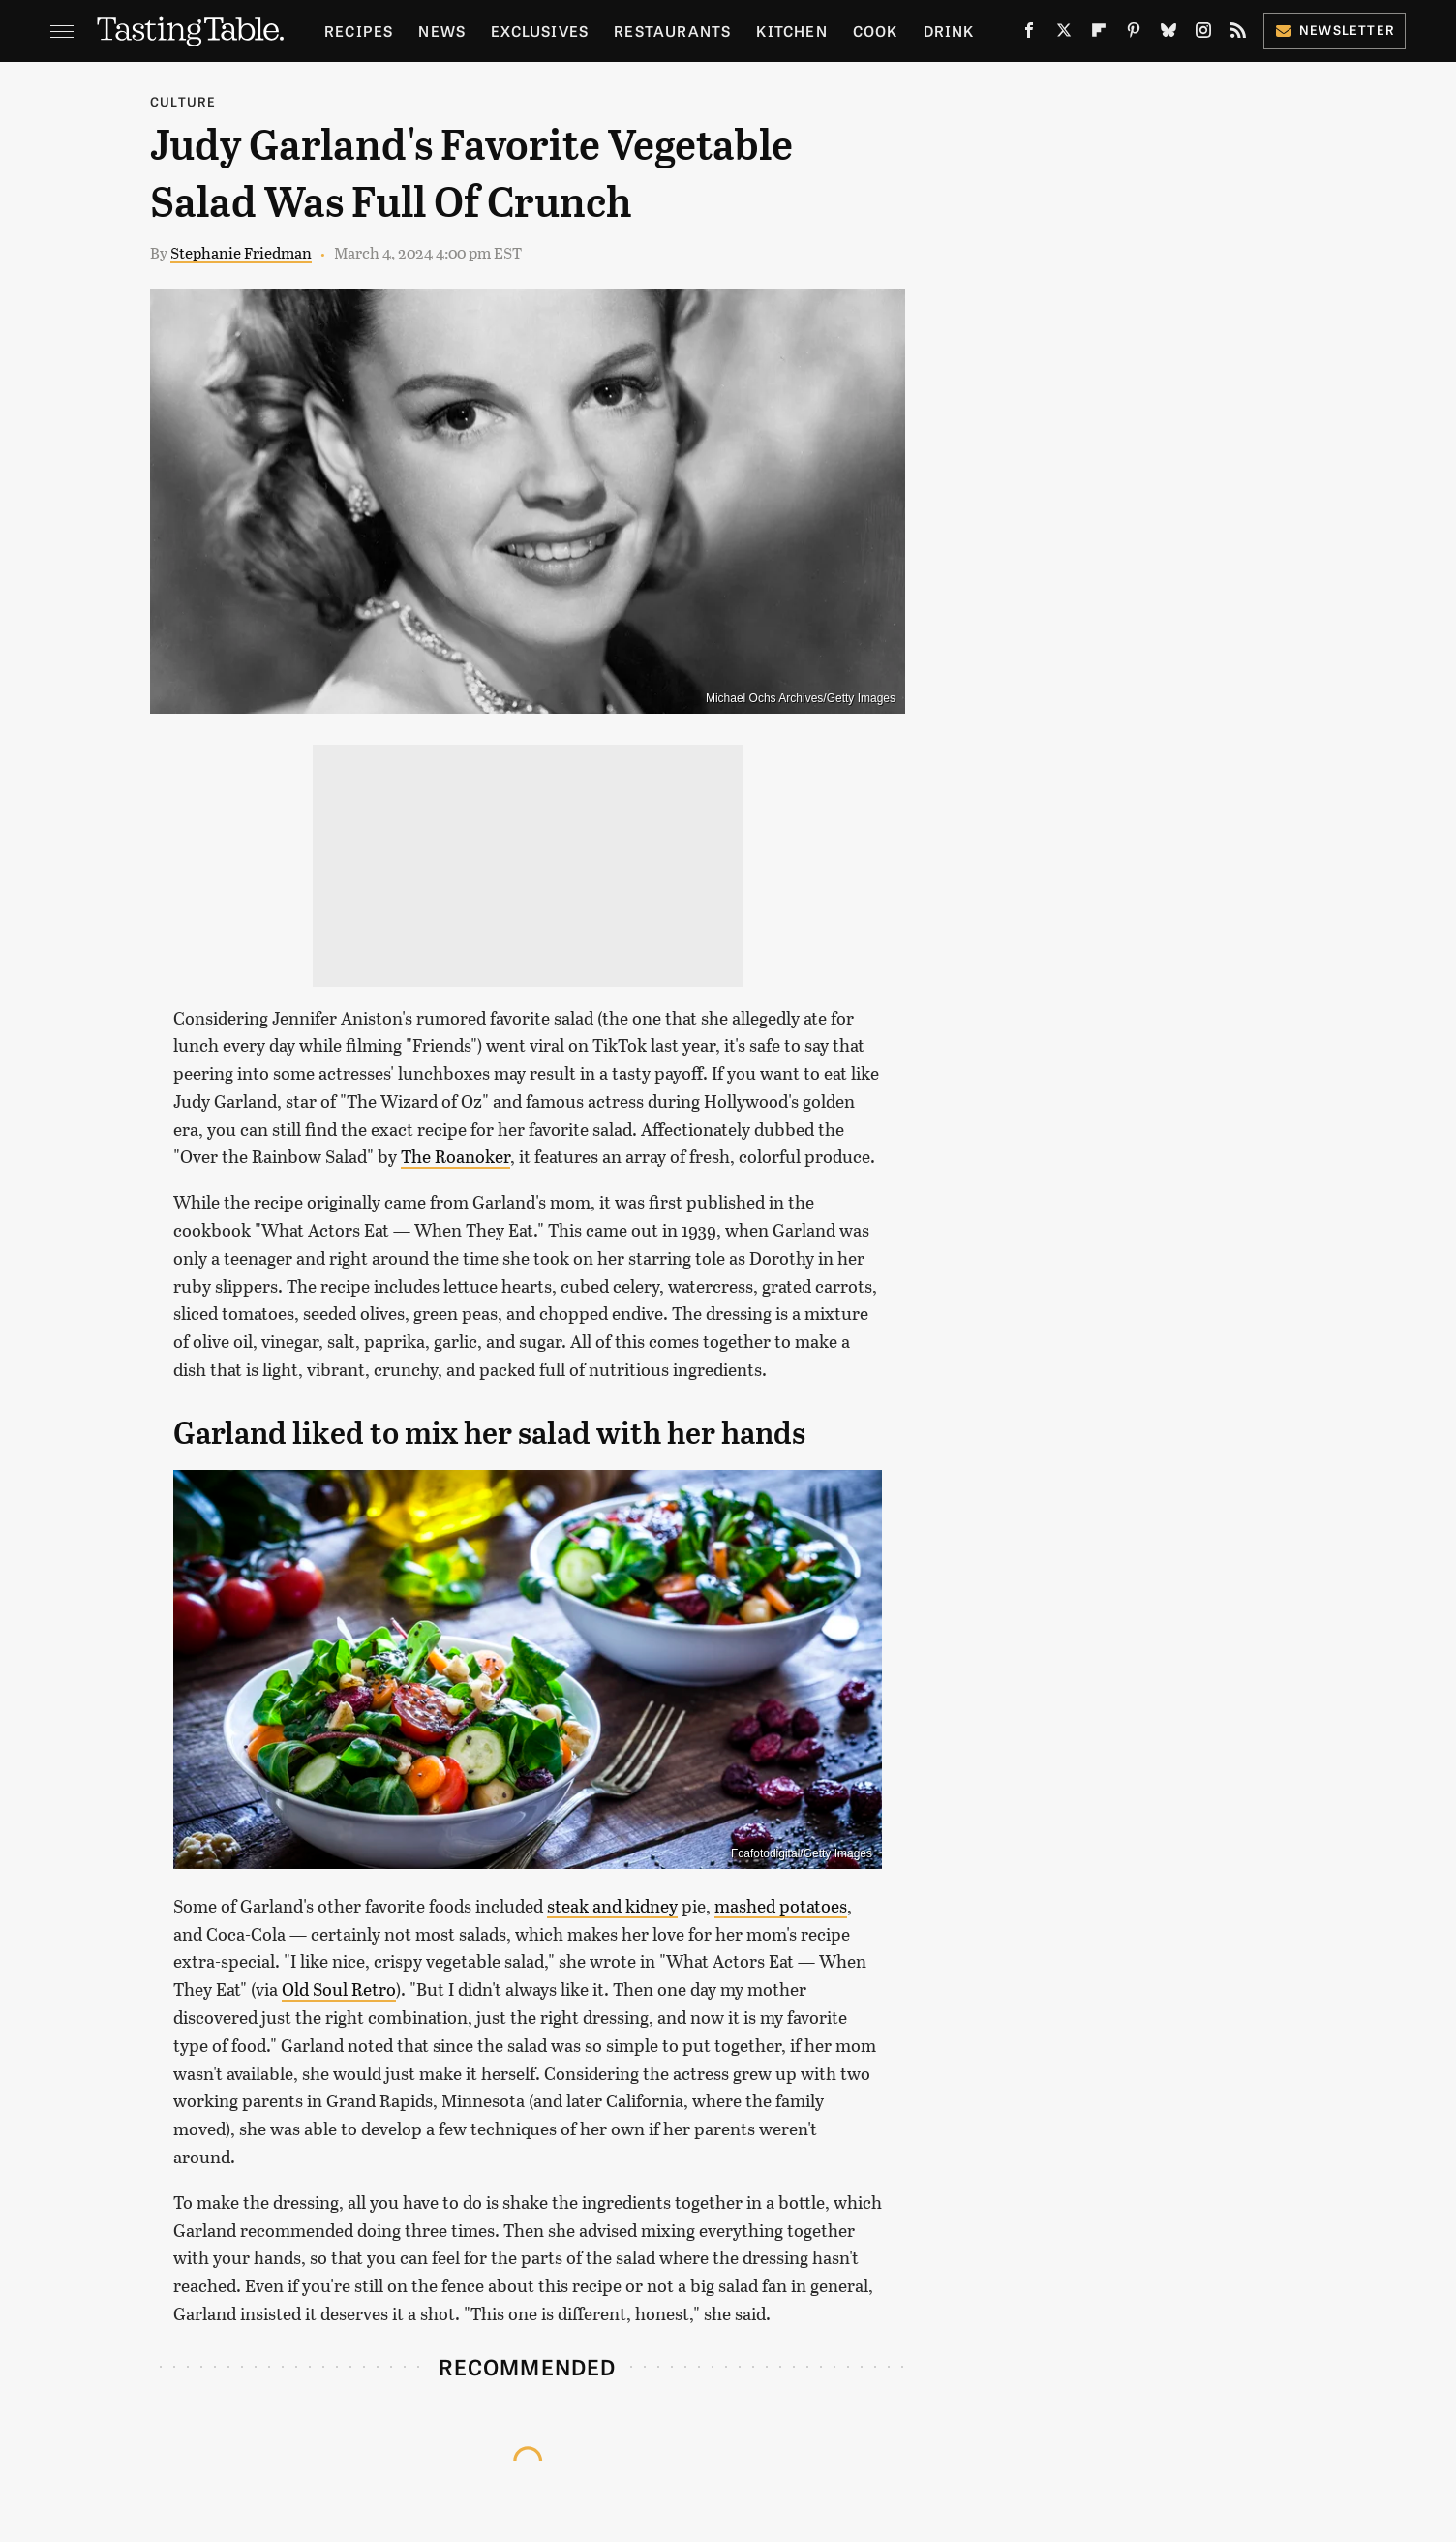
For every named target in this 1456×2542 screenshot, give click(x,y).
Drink (949, 30)
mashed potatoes (780, 1905)
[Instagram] (1203, 34)
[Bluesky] (1168, 34)
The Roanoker (455, 1156)
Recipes (358, 30)
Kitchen (791, 30)
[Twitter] (1064, 34)
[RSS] (1238, 34)
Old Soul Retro (339, 1989)
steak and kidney (612, 1905)
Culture (183, 101)
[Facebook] (1029, 34)
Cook (875, 30)
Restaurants (672, 30)
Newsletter (1334, 29)
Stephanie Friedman (241, 252)
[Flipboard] (1098, 34)
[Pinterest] (1133, 34)
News (442, 30)
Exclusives (540, 30)
